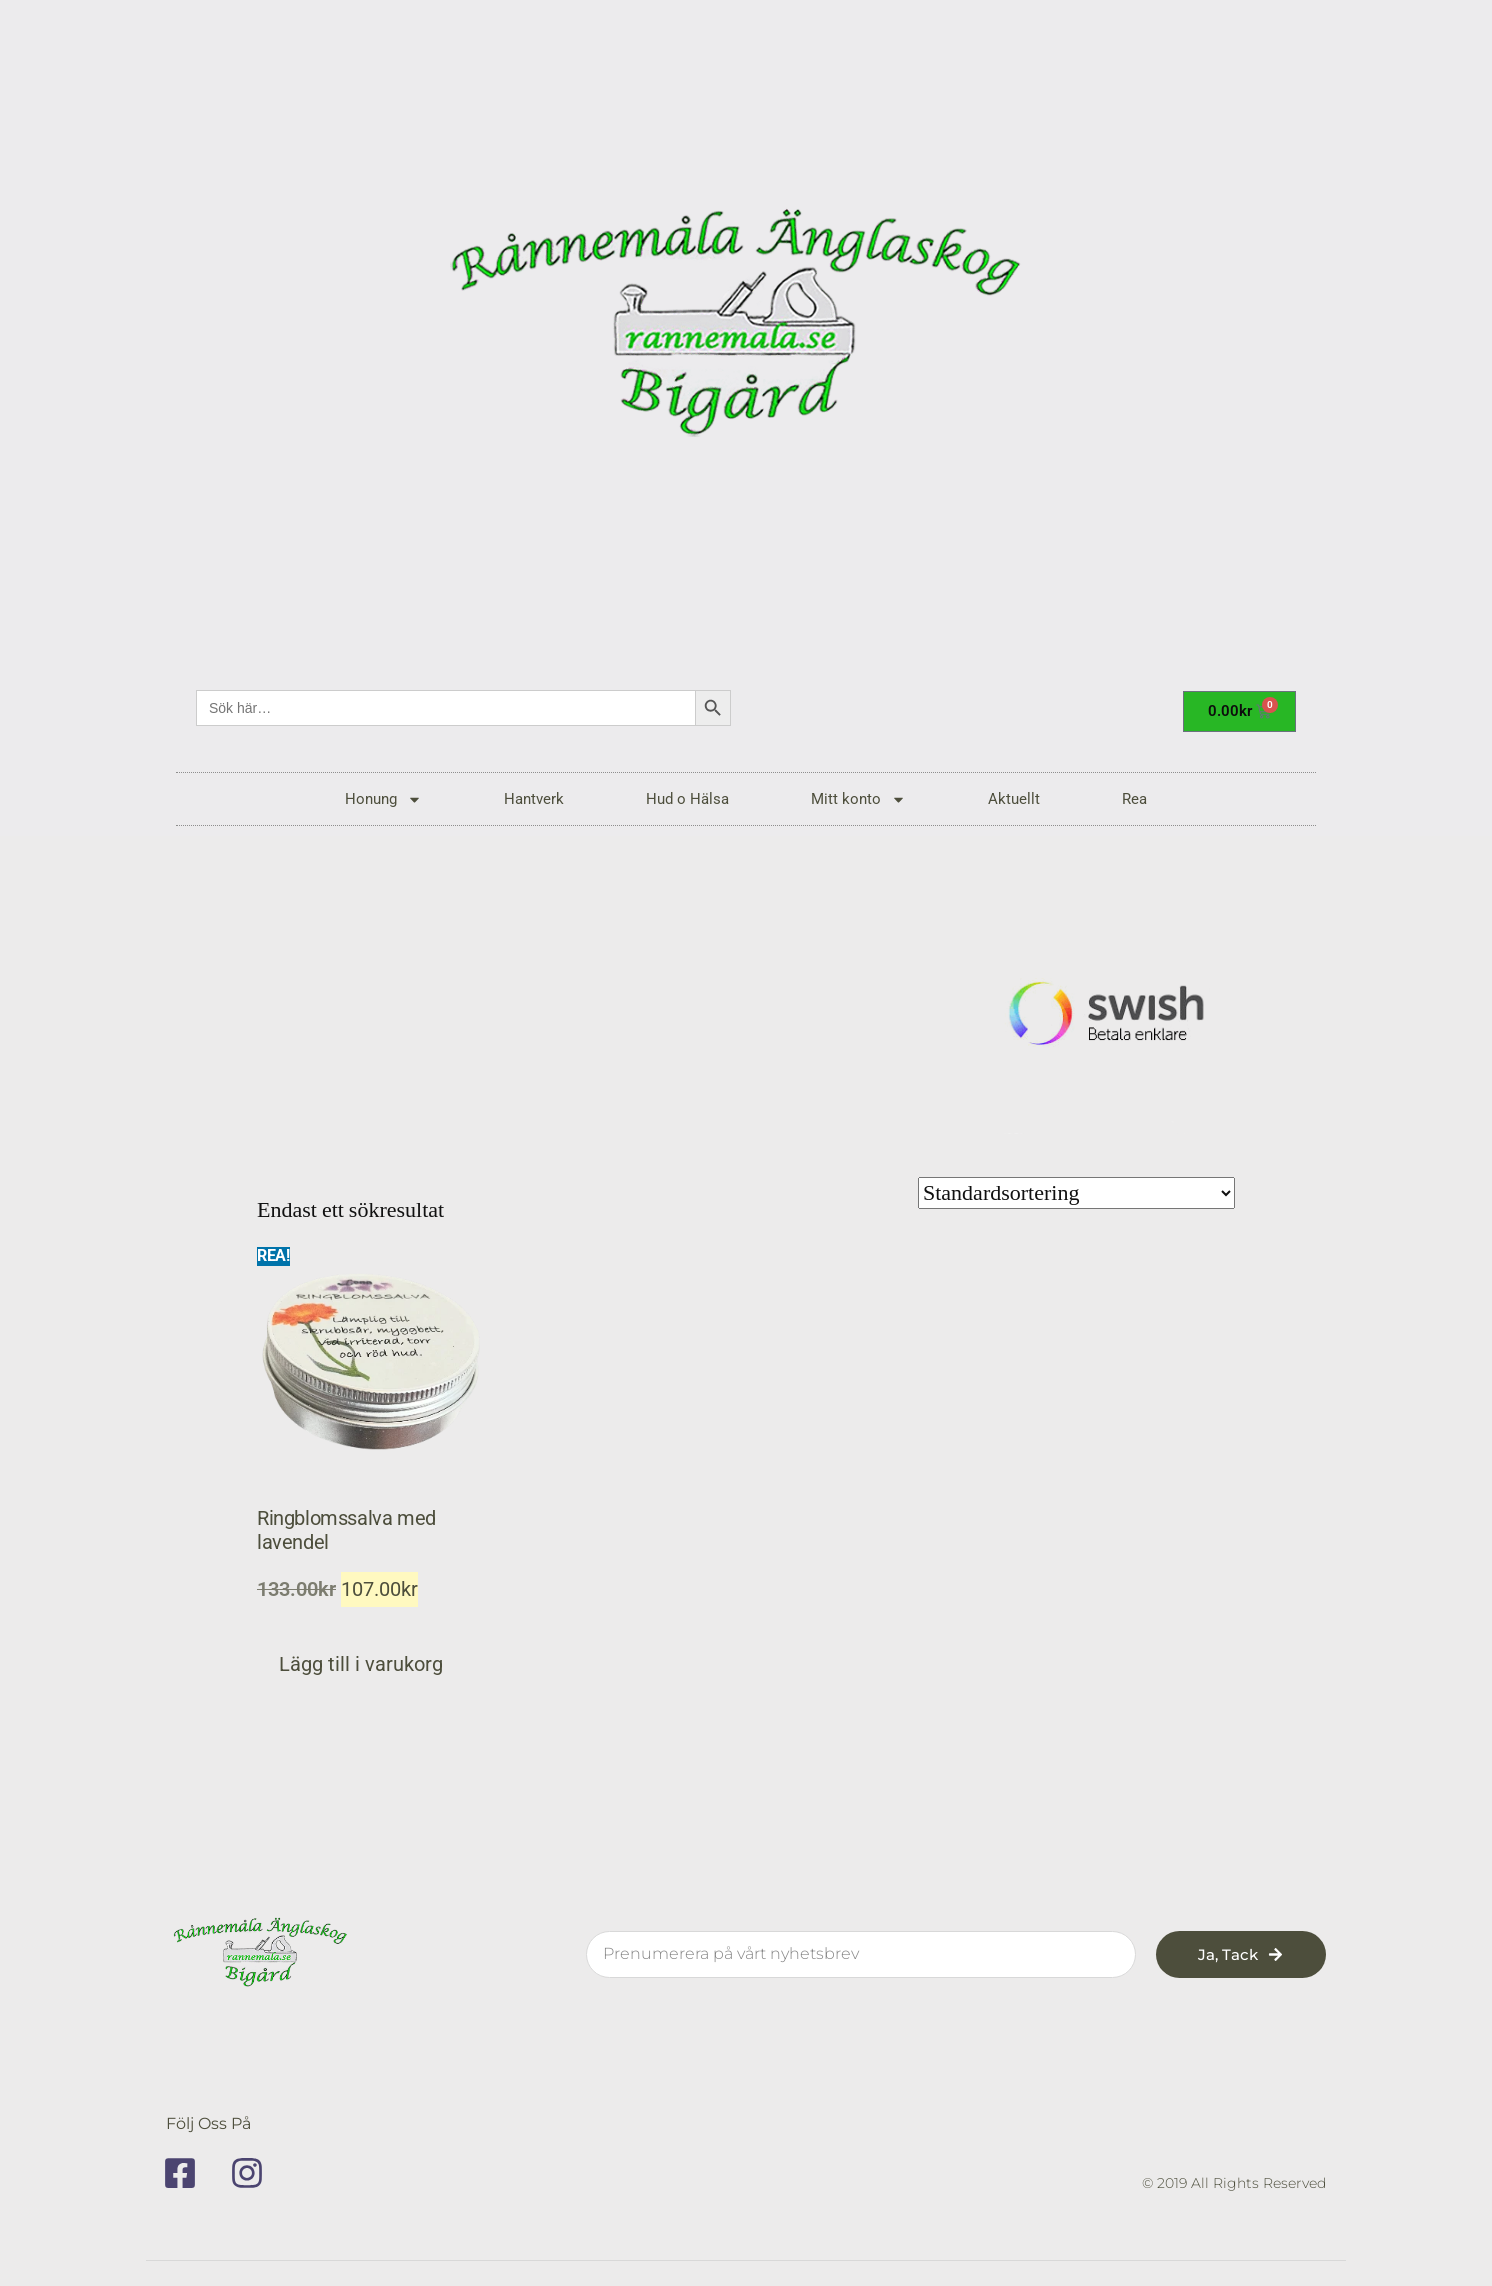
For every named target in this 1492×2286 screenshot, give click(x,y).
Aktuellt (1014, 799)
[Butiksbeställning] (1076, 1193)
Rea (1134, 799)
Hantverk (534, 799)
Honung (383, 799)
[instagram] (254, 2173)
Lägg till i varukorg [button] (361, 1664)
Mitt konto (858, 799)
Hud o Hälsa (687, 799)
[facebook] (187, 2173)
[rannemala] (746, 330)
